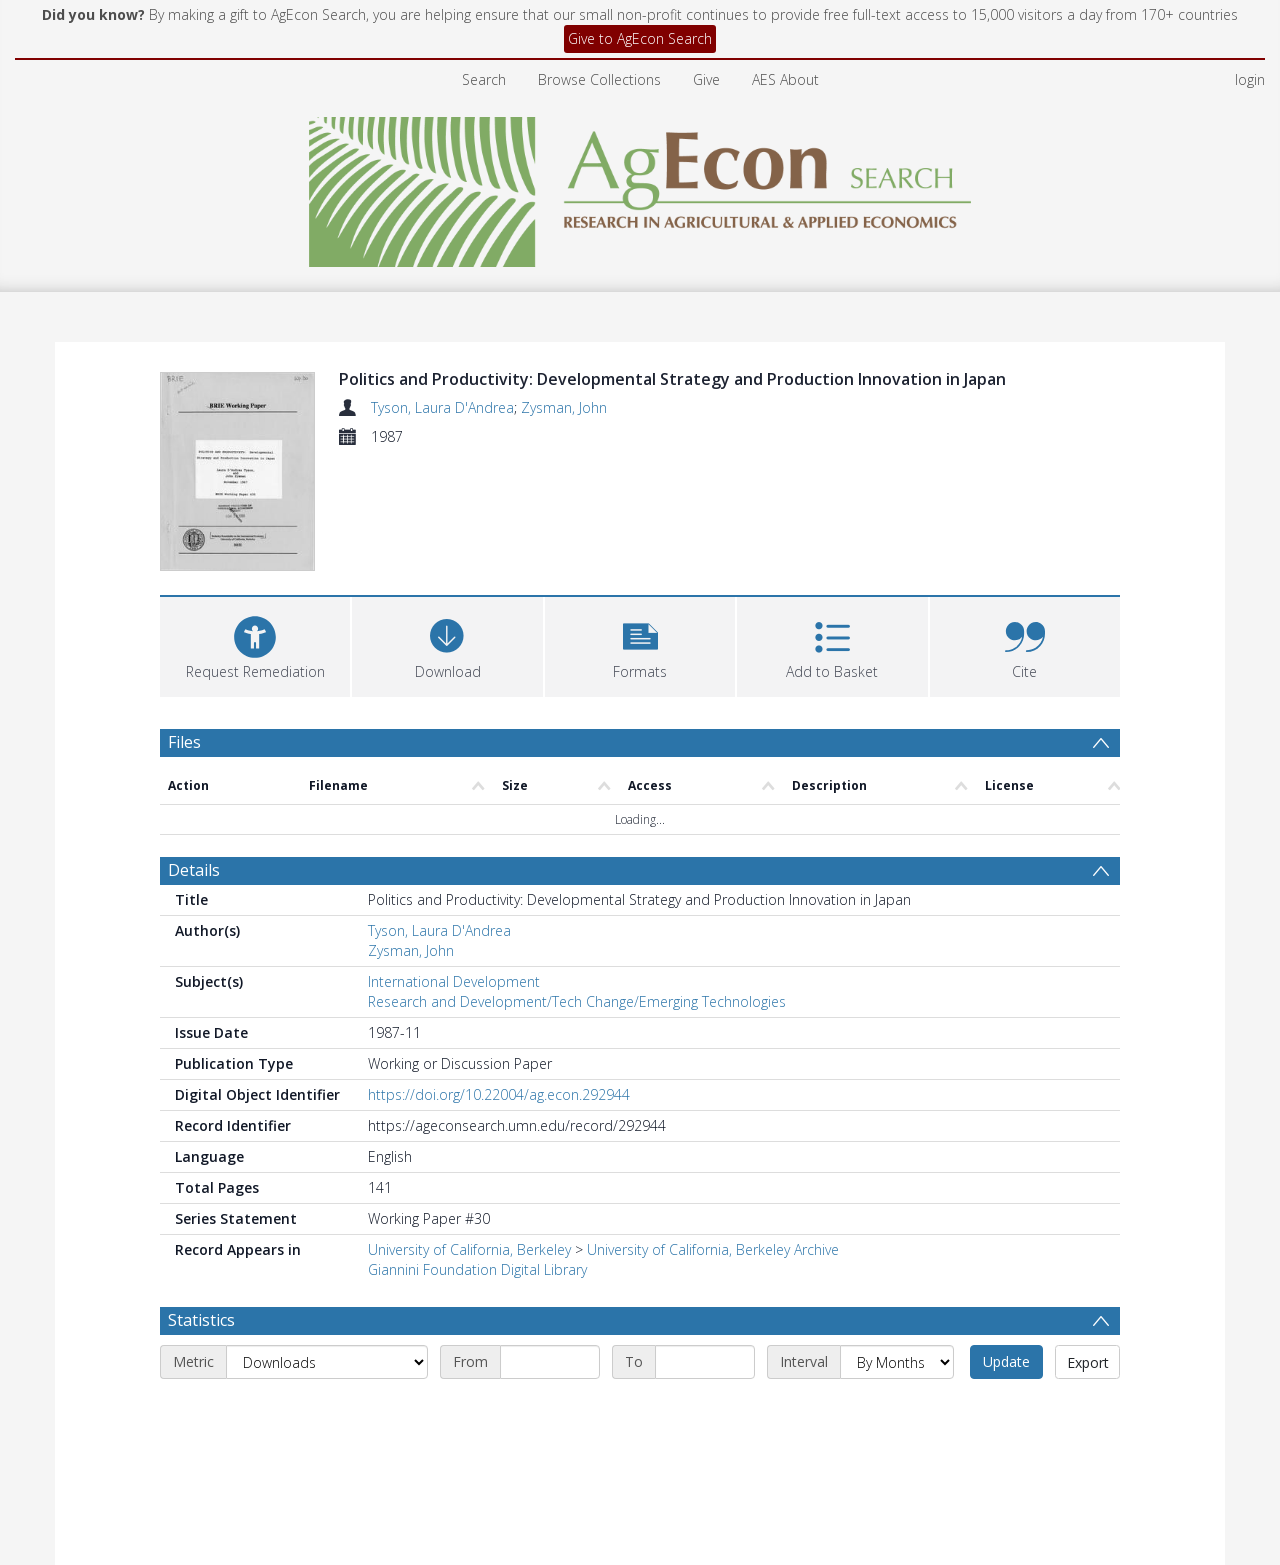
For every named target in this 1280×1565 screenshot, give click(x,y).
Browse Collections (599, 79)
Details (194, 870)
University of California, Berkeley (469, 1249)
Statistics (201, 1320)
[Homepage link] (640, 186)
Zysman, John (564, 407)
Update (1006, 1361)
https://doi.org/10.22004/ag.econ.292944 (499, 1094)
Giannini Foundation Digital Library (477, 1269)
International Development (454, 981)
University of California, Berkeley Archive (713, 1249)
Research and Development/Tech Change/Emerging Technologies (577, 1001)
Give (706, 79)
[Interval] (897, 1362)
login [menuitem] (1250, 79)
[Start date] (550, 1362)
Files (184, 742)
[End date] (705, 1362)
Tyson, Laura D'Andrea (442, 407)
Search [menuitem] (484, 79)
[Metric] (327, 1362)
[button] (640, 644)
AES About (785, 79)
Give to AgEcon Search (640, 38)
